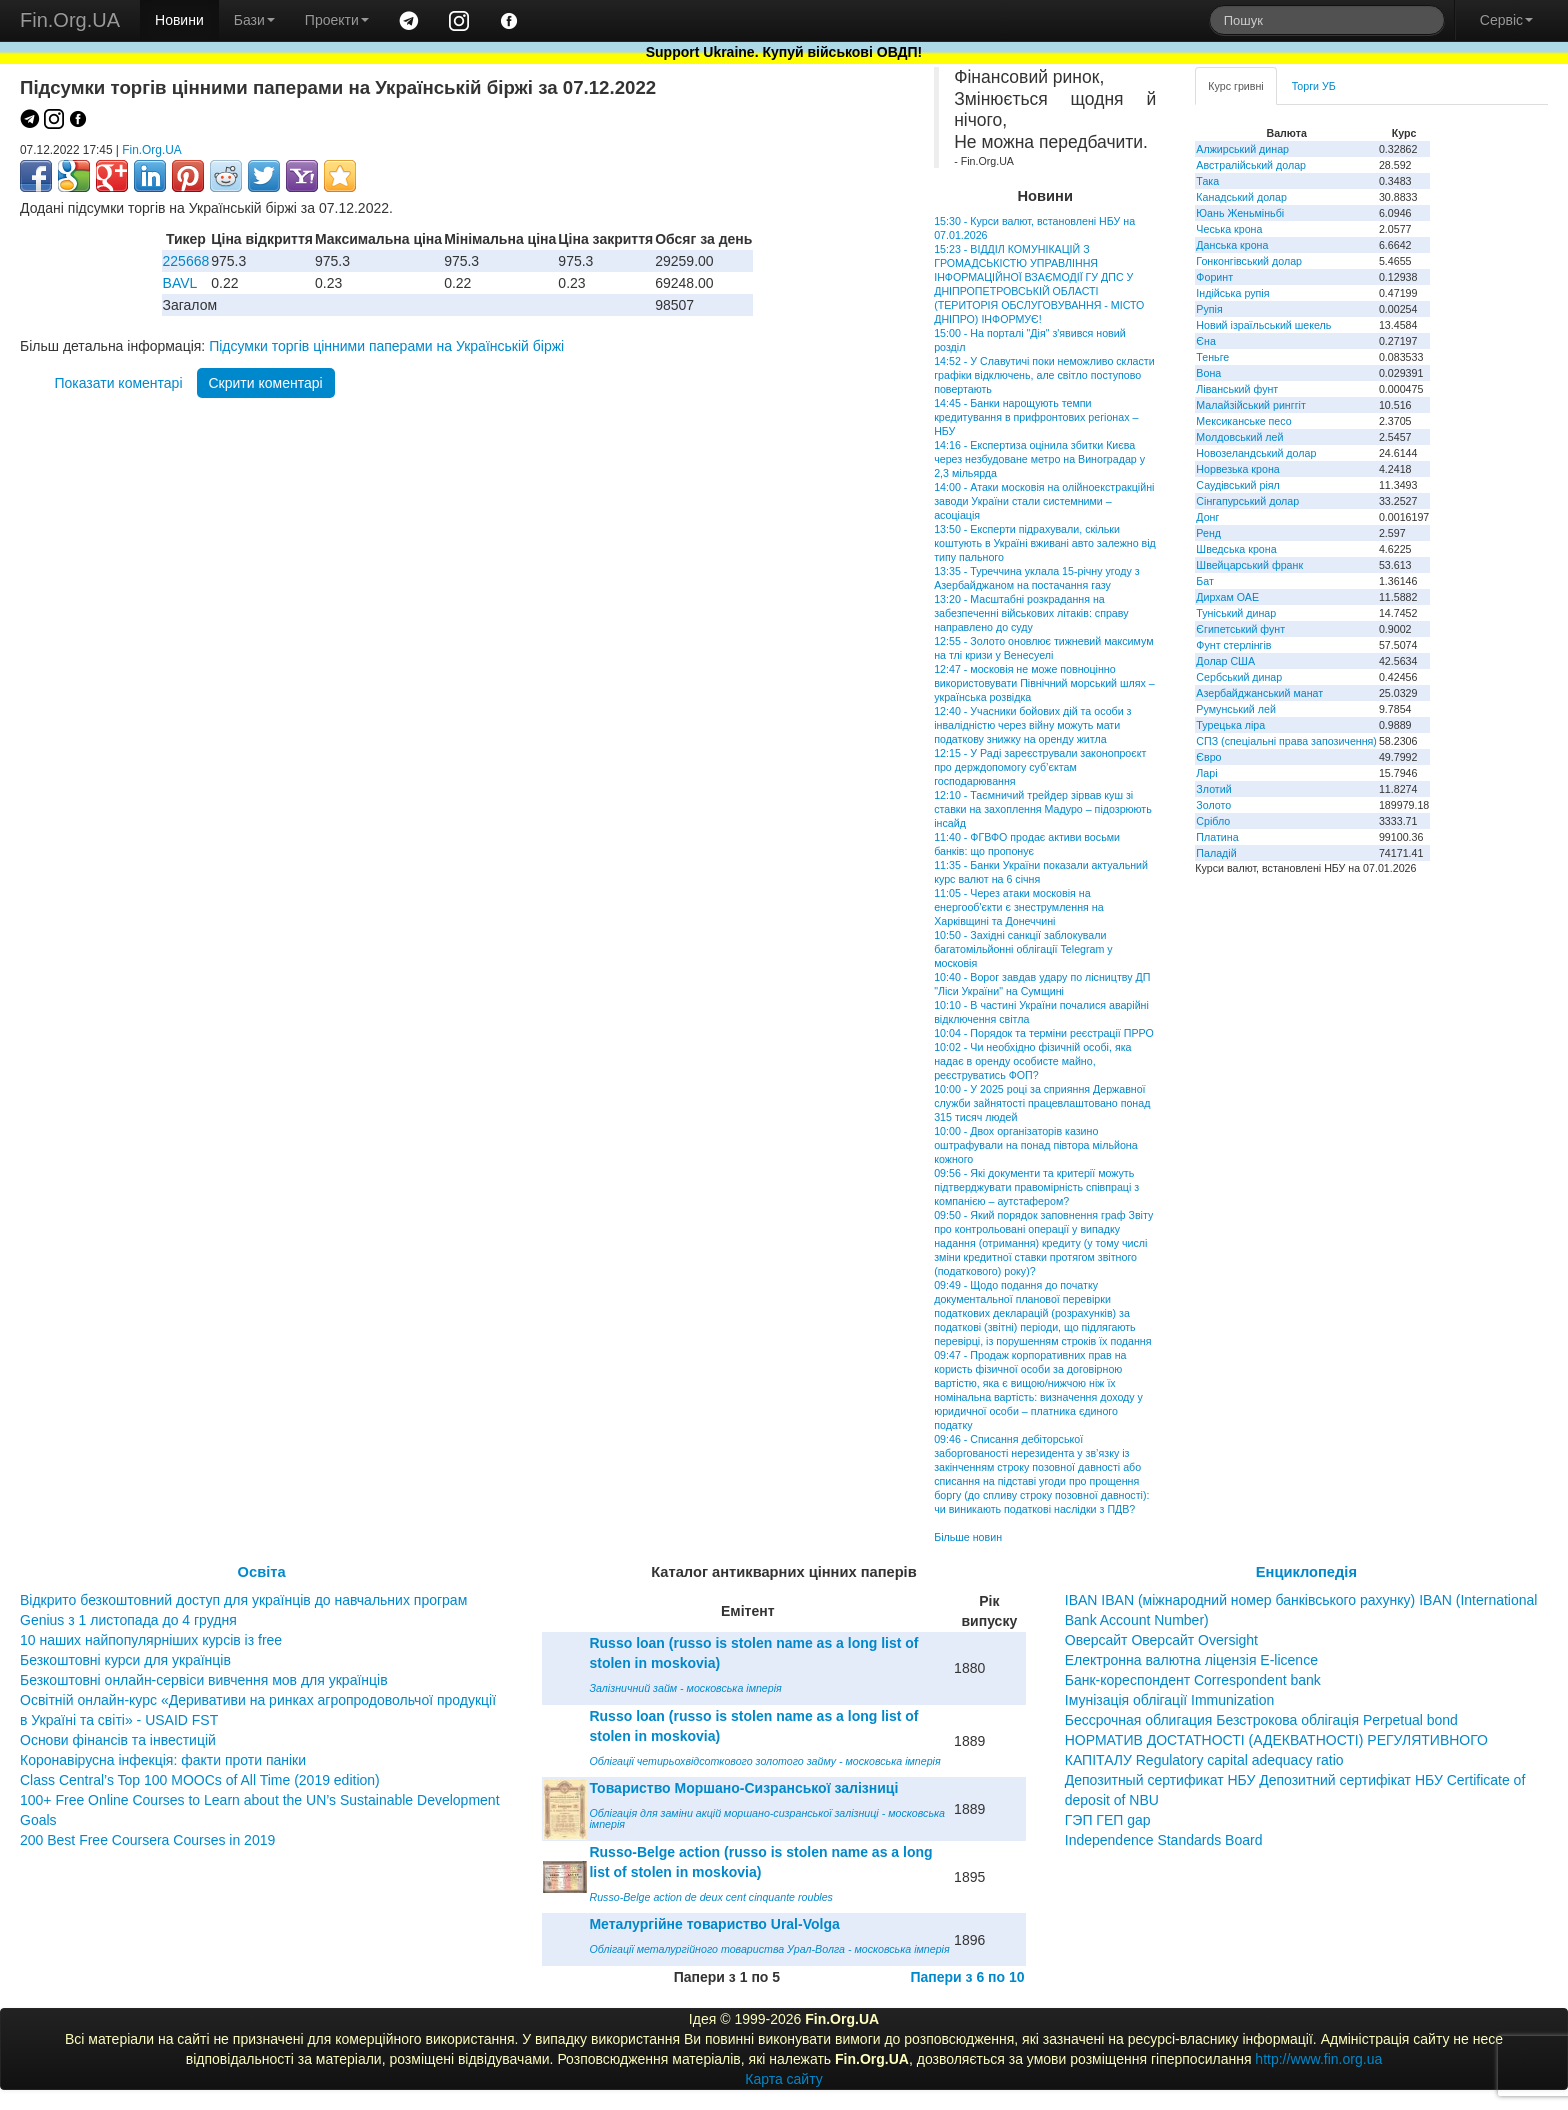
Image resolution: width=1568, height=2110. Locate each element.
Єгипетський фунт (1240, 629)
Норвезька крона (1237, 469)
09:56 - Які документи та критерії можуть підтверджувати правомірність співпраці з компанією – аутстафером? (1036, 1187)
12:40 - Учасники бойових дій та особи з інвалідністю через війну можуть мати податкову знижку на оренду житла (1032, 725)
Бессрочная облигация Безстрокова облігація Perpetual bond (1261, 1720)
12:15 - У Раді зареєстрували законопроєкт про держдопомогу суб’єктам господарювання (1040, 767)
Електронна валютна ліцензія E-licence (1191, 1660)
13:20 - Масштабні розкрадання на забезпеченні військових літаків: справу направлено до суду (1031, 613)
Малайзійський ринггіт (1250, 405)
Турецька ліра (1230, 725)
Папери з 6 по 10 (967, 1977)
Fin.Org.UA (70, 20)
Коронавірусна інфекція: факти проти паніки (163, 1760)
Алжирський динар (1242, 149)
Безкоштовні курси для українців (125, 1660)
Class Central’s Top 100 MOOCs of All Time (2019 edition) (200, 1780)
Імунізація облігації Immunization (1170, 1700)
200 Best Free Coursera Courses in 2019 (147, 1840)
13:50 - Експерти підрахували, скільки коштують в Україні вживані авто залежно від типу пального (1045, 543)
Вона (1208, 373)
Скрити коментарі (266, 383)
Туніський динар (1236, 613)
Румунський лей (1235, 709)
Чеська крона (1229, 229)
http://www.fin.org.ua (1318, 2059)
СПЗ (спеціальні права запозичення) (1286, 741)
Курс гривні (1235, 86)
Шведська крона (1236, 549)
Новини (179, 20)
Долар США (1225, 661)
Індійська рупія (1232, 293)
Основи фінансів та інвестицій (118, 1740)
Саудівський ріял (1237, 485)
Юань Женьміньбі (1240, 213)
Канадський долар (1241, 197)
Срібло (1213, 821)
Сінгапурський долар (1247, 501)
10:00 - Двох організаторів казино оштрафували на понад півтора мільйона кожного (1035, 1145)
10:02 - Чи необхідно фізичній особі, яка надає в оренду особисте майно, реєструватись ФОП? (1032, 1061)
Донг (1207, 517)
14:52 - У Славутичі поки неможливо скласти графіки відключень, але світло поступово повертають (1044, 375)
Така (1207, 181)
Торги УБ (1314, 86)
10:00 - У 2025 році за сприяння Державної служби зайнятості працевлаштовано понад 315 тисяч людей (1042, 1103)
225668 (186, 261)
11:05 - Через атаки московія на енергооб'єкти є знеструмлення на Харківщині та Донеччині (1018, 907)
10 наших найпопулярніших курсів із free (151, 1640)
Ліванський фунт (1237, 389)
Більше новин (968, 1537)
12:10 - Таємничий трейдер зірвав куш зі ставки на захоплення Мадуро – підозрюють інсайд (1043, 809)
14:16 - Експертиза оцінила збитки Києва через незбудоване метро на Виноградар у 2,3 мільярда (1039, 459)
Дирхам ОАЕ (1227, 597)
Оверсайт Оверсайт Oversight (1161, 1640)
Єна (1205, 341)
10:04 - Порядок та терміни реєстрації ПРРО (1044, 1033)
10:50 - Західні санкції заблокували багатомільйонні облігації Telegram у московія (1023, 949)
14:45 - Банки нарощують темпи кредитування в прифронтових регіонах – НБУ (1036, 417)
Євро (1208, 757)
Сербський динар (1239, 677)
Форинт (1214, 277)
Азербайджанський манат (1259, 693)
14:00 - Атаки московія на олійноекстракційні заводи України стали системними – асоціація (1044, 501)
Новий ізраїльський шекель (1263, 325)
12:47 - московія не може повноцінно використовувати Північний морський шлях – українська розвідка (1044, 683)
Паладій (1216, 853)
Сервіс (1506, 20)
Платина (1217, 837)
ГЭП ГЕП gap (1108, 1820)
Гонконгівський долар (1249, 261)
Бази (254, 20)
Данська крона (1232, 245)
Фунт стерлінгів (1233, 645)
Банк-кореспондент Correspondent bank (1193, 1680)
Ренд (1208, 533)
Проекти (337, 20)
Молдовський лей (1239, 437)
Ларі (1206, 773)
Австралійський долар (1251, 165)
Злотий (1213, 789)
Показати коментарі (118, 383)
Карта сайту (784, 2079)
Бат (1205, 581)
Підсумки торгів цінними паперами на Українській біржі (386, 346)
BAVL (180, 283)
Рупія (1209, 309)
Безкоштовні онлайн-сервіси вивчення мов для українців (204, 1680)
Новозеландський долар (1256, 453)
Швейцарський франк (1249, 565)
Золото (1213, 805)
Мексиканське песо (1243, 421)
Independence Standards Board (1164, 1840)
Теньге (1212, 357)
